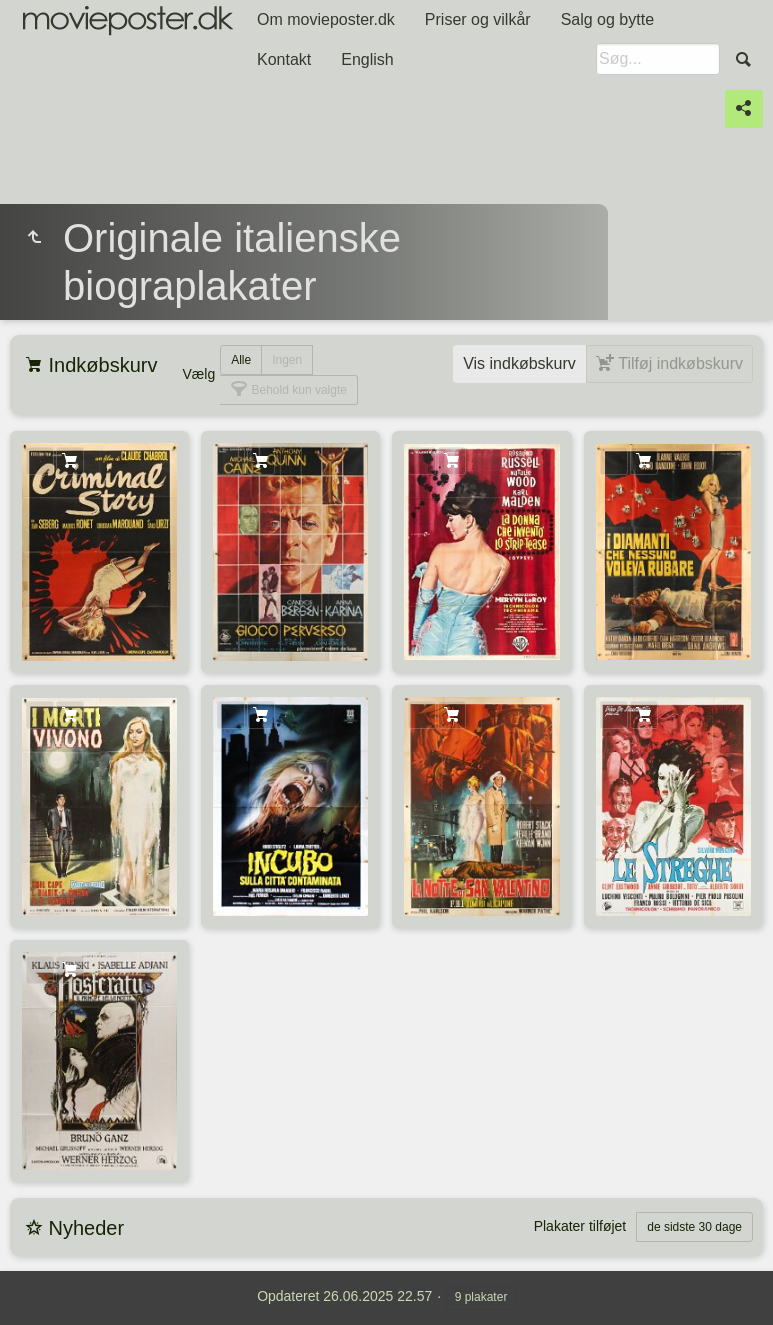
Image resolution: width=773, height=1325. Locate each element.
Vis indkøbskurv (519, 363)
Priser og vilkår (478, 19)
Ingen (287, 360)
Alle (241, 360)
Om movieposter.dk (326, 19)
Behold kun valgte (297, 390)
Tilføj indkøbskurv (678, 363)
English (367, 59)
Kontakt (284, 59)
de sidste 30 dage (694, 1227)
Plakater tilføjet (580, 1226)
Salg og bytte (607, 19)
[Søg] (658, 59)
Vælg (198, 374)
